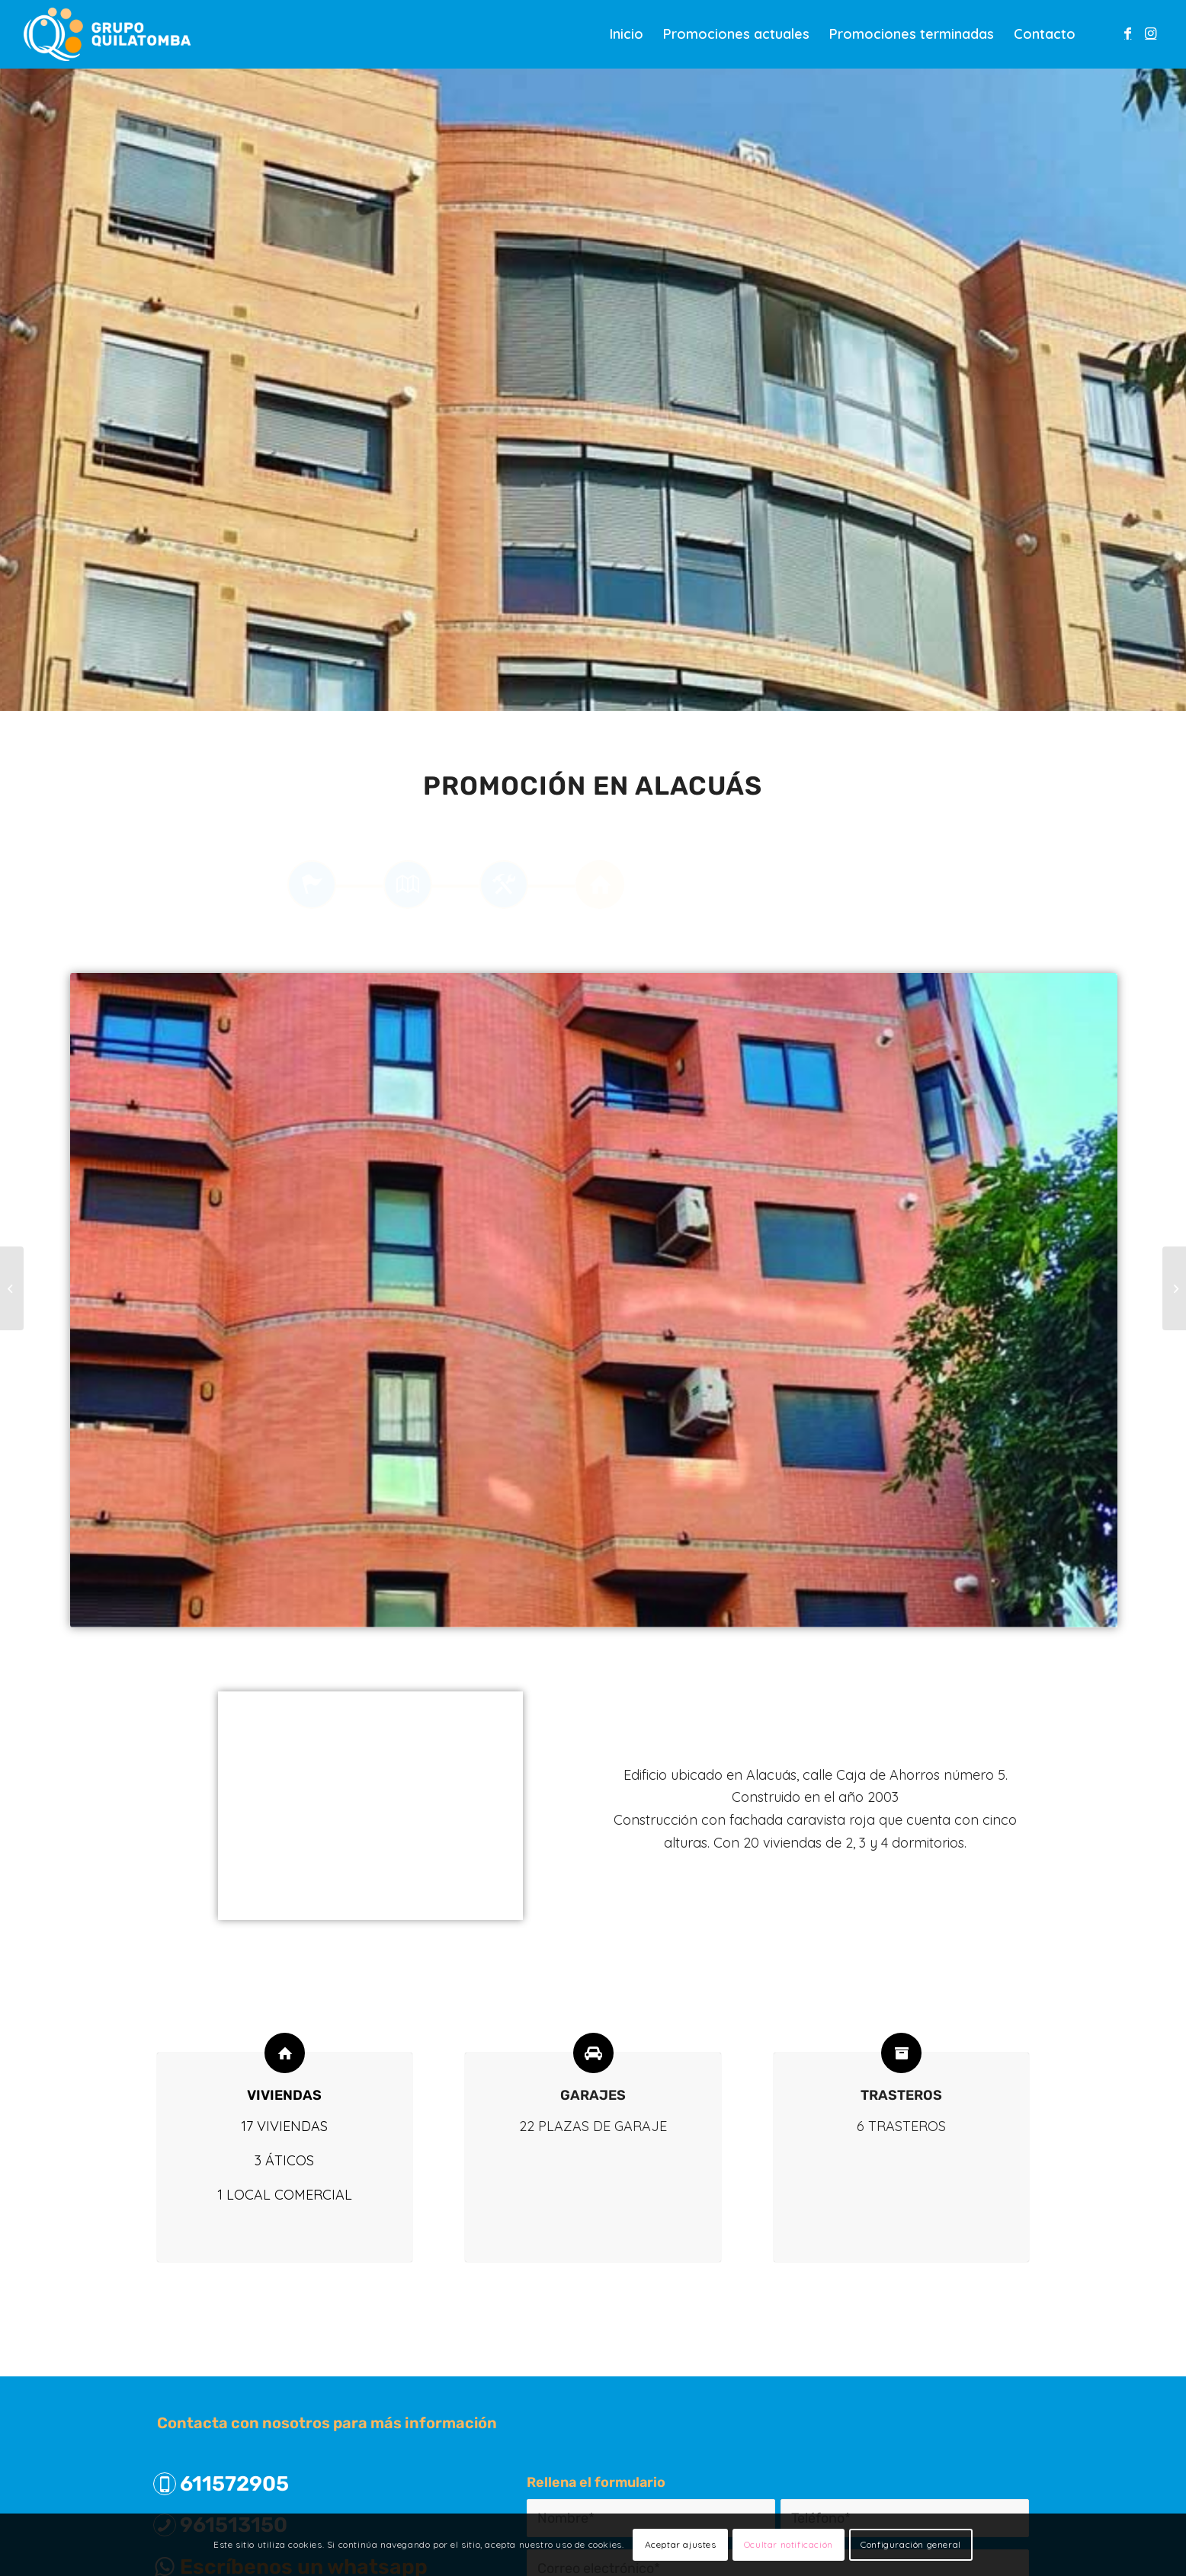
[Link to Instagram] (1151, 33)
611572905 (234, 2484)
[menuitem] (626, 34)
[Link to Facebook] (1128, 33)
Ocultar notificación (788, 2544)
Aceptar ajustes (680, 2544)
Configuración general (911, 2544)
